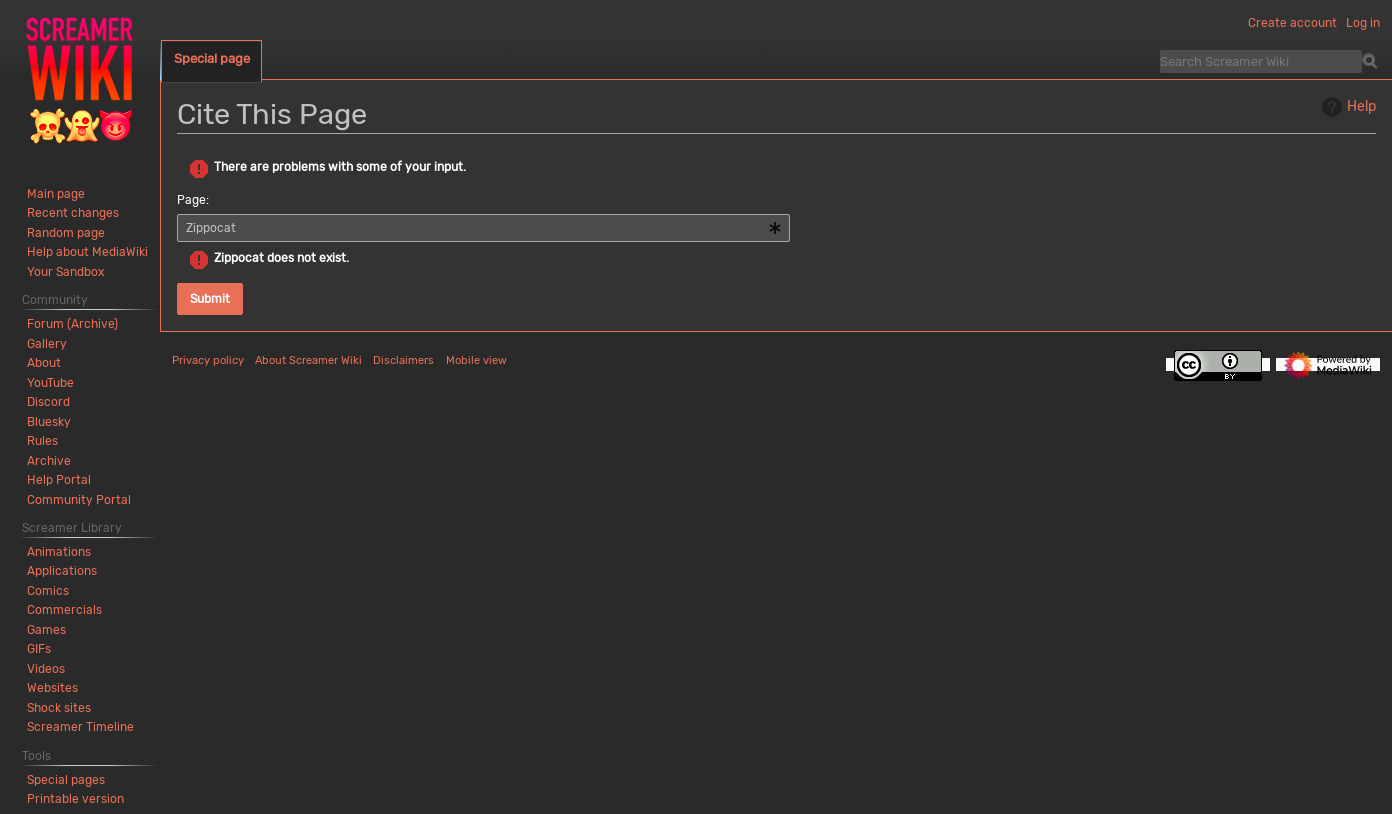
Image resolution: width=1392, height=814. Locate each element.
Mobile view (476, 360)
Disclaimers (403, 360)
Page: (193, 200)
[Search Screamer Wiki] (1261, 61)
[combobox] (483, 228)
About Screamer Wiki (308, 360)
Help (1346, 107)
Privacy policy (208, 360)
